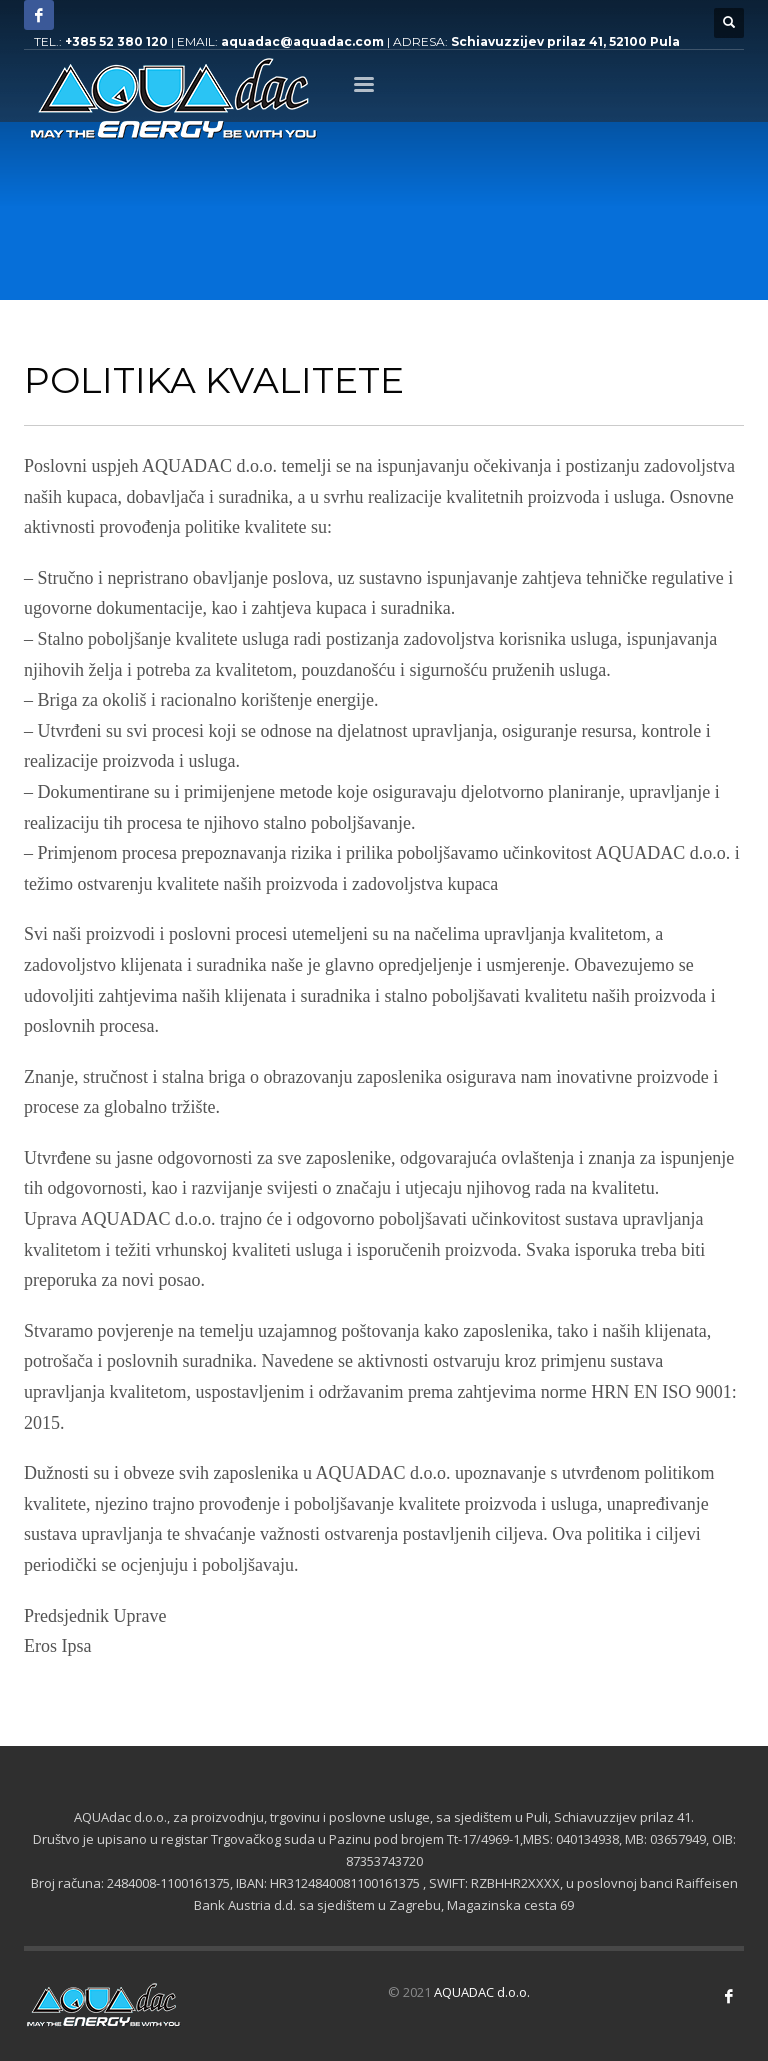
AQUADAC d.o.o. (482, 1992)
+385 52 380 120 (116, 41)
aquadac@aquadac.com (302, 41)
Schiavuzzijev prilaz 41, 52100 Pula (565, 41)
